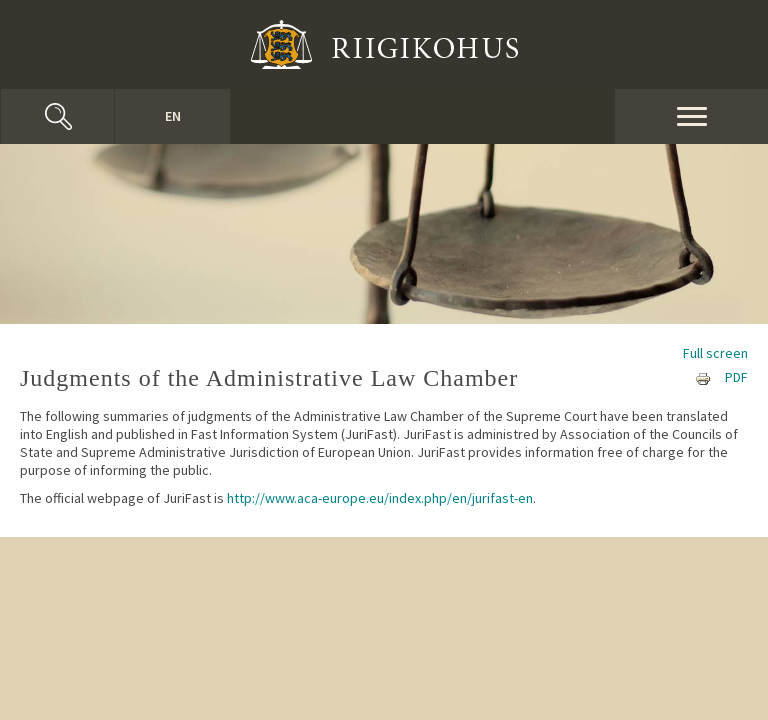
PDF (736, 377)
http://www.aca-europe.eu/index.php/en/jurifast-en (380, 498)
